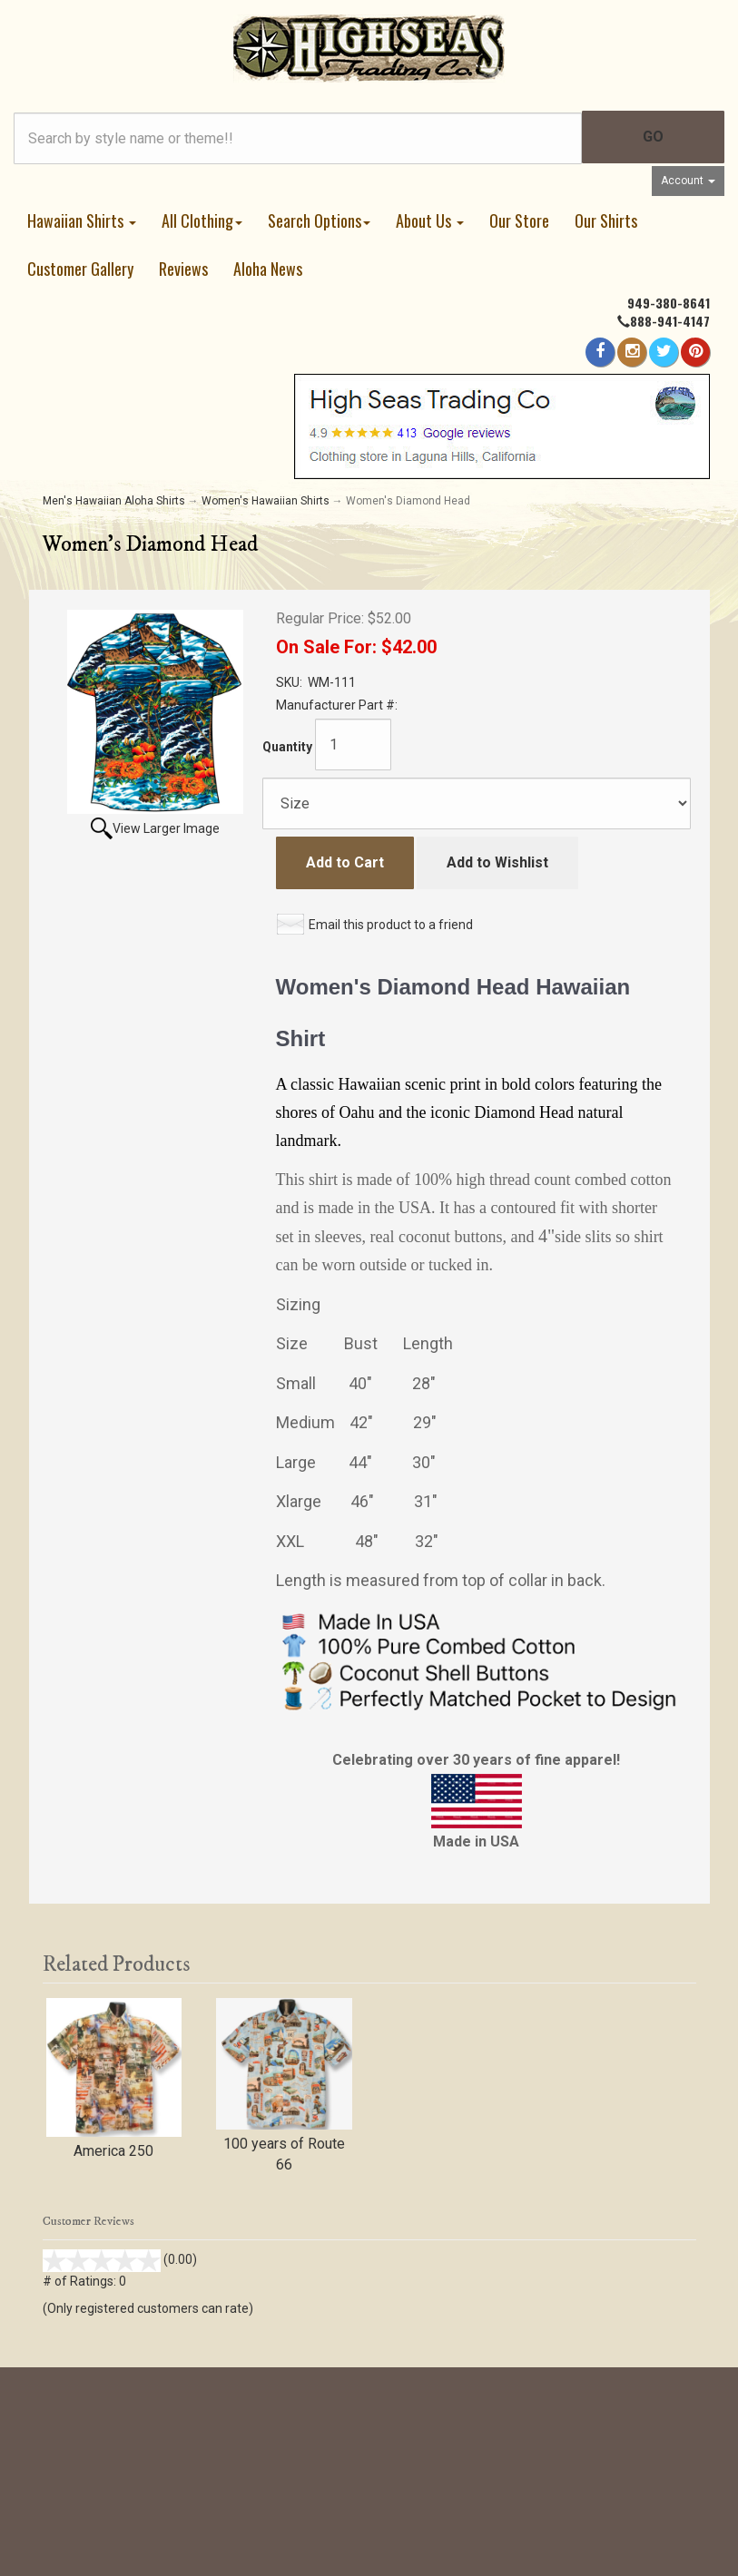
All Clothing (202, 220)
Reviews (183, 268)
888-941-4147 (670, 320)
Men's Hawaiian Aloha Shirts (114, 501)
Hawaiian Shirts (81, 220)
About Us (430, 220)
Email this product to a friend (391, 924)
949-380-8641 (668, 302)
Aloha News (267, 268)
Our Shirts (606, 220)
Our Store (519, 220)
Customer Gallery (80, 268)
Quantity (287, 746)
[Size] (476, 803)
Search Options (319, 220)
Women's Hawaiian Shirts (266, 501)
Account (688, 180)
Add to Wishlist (497, 862)
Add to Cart (345, 862)
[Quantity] (353, 744)
